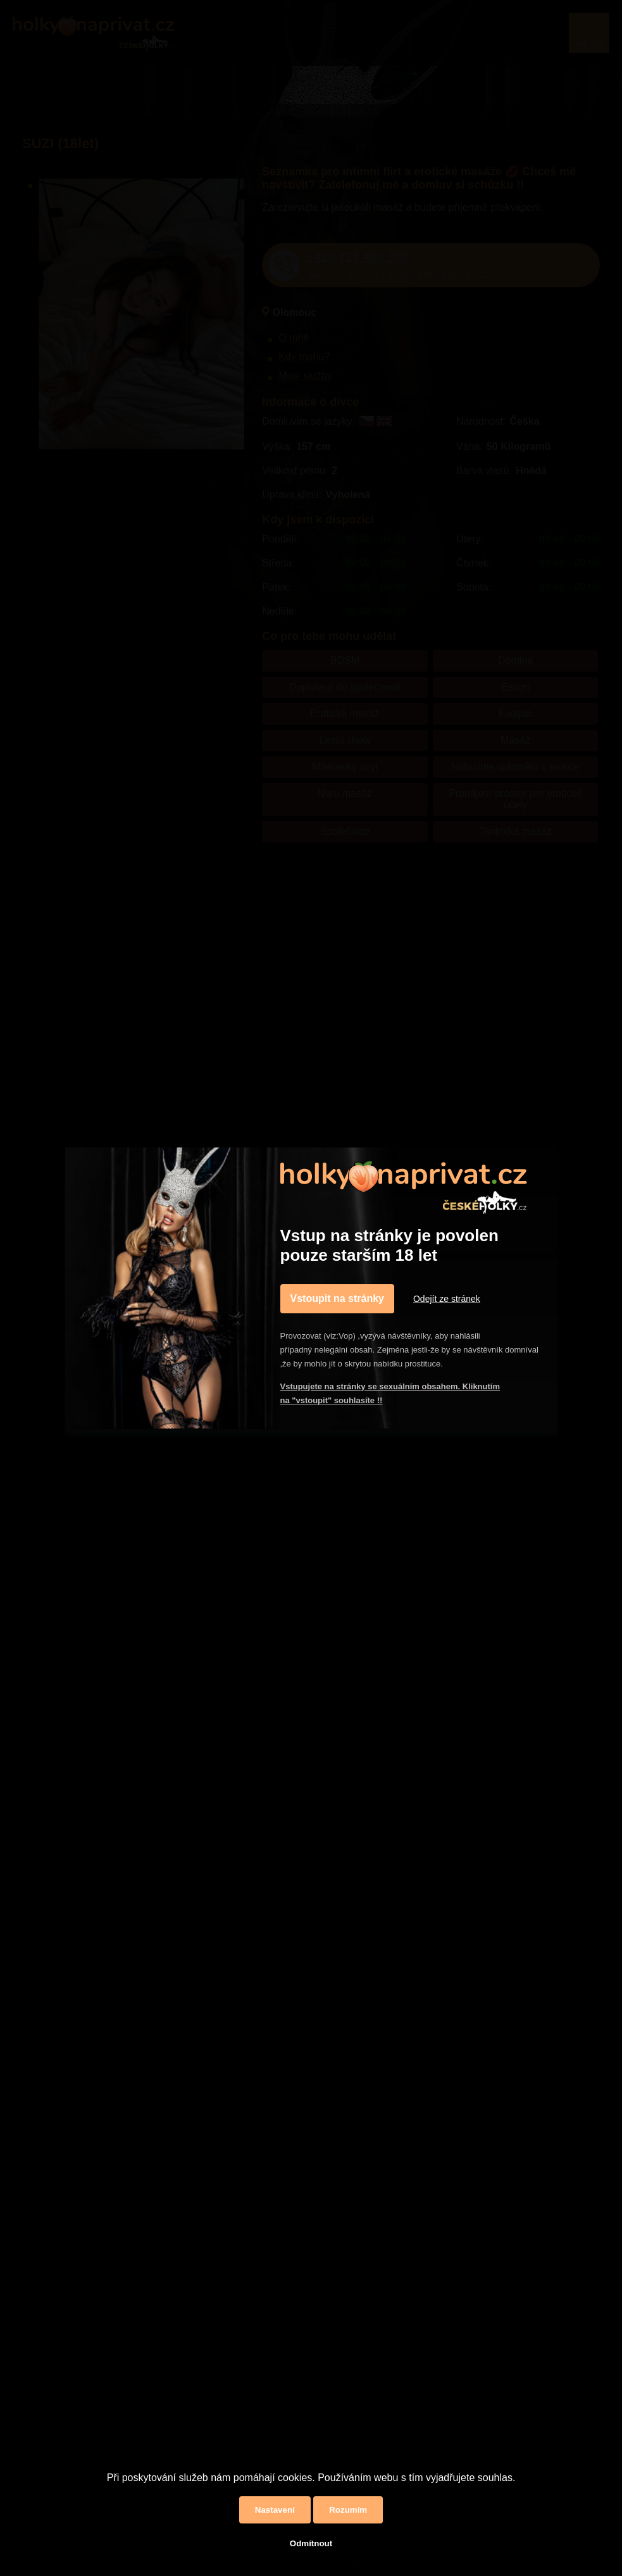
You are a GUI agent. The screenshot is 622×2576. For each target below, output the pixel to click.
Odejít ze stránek (446, 1299)
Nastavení (275, 2510)
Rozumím (348, 2510)
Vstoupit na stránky (337, 1298)
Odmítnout (311, 2543)
